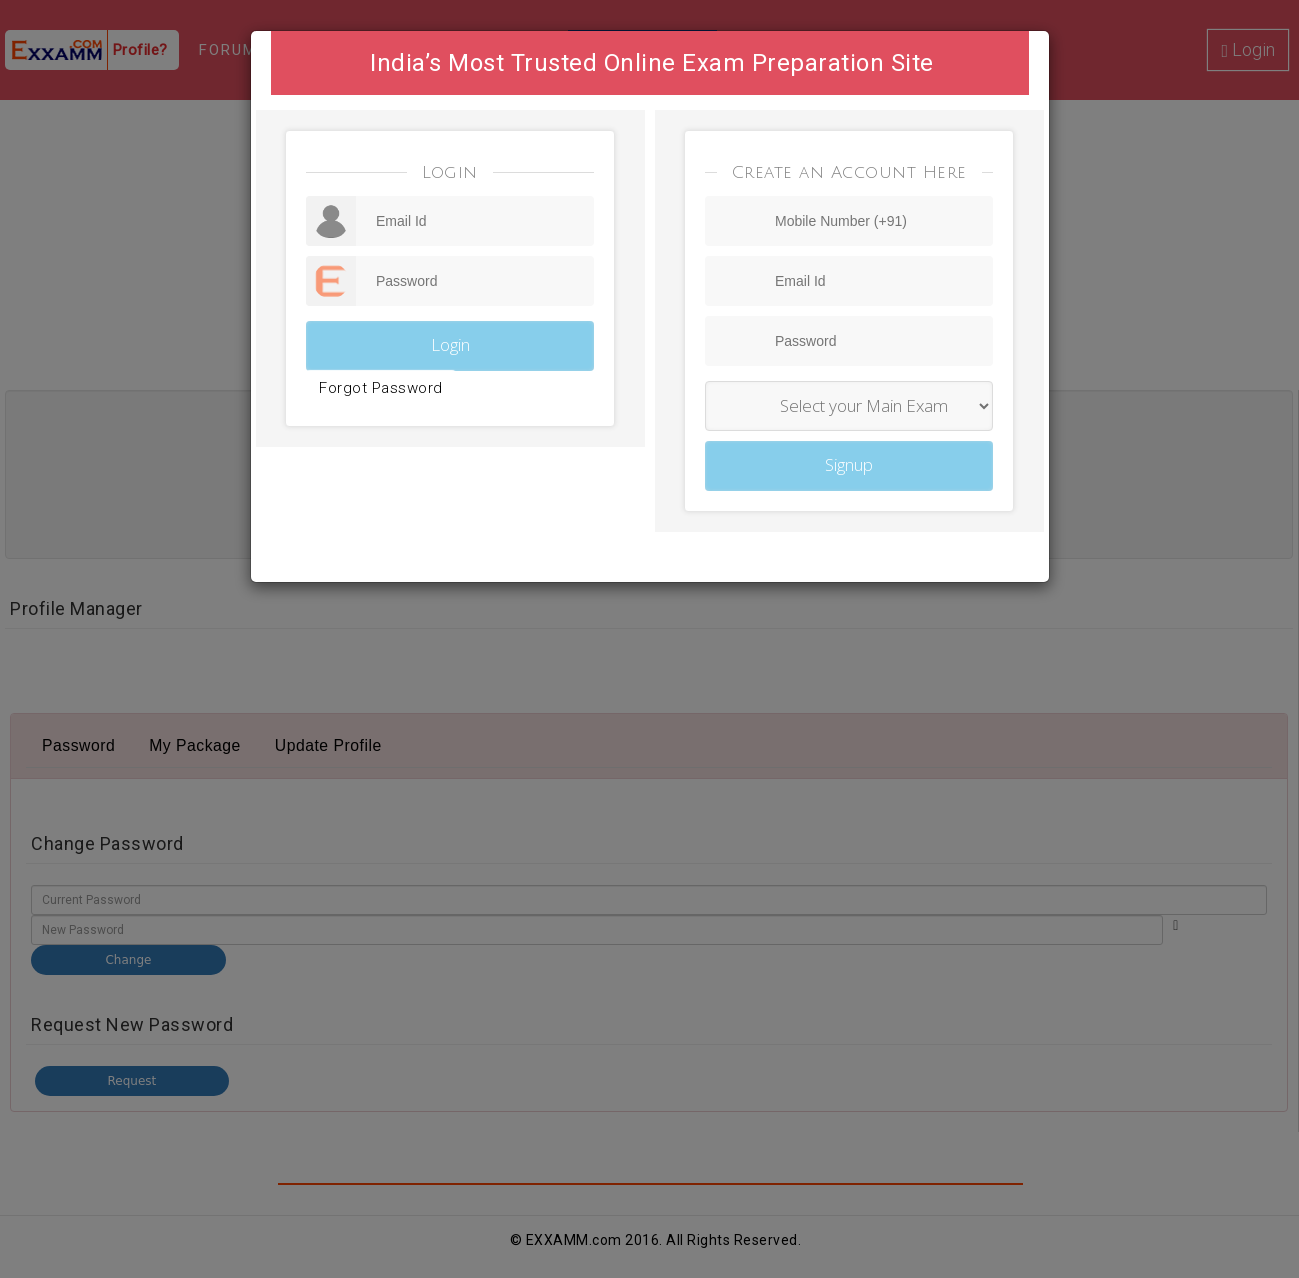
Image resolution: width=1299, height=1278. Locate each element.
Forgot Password (381, 388)
